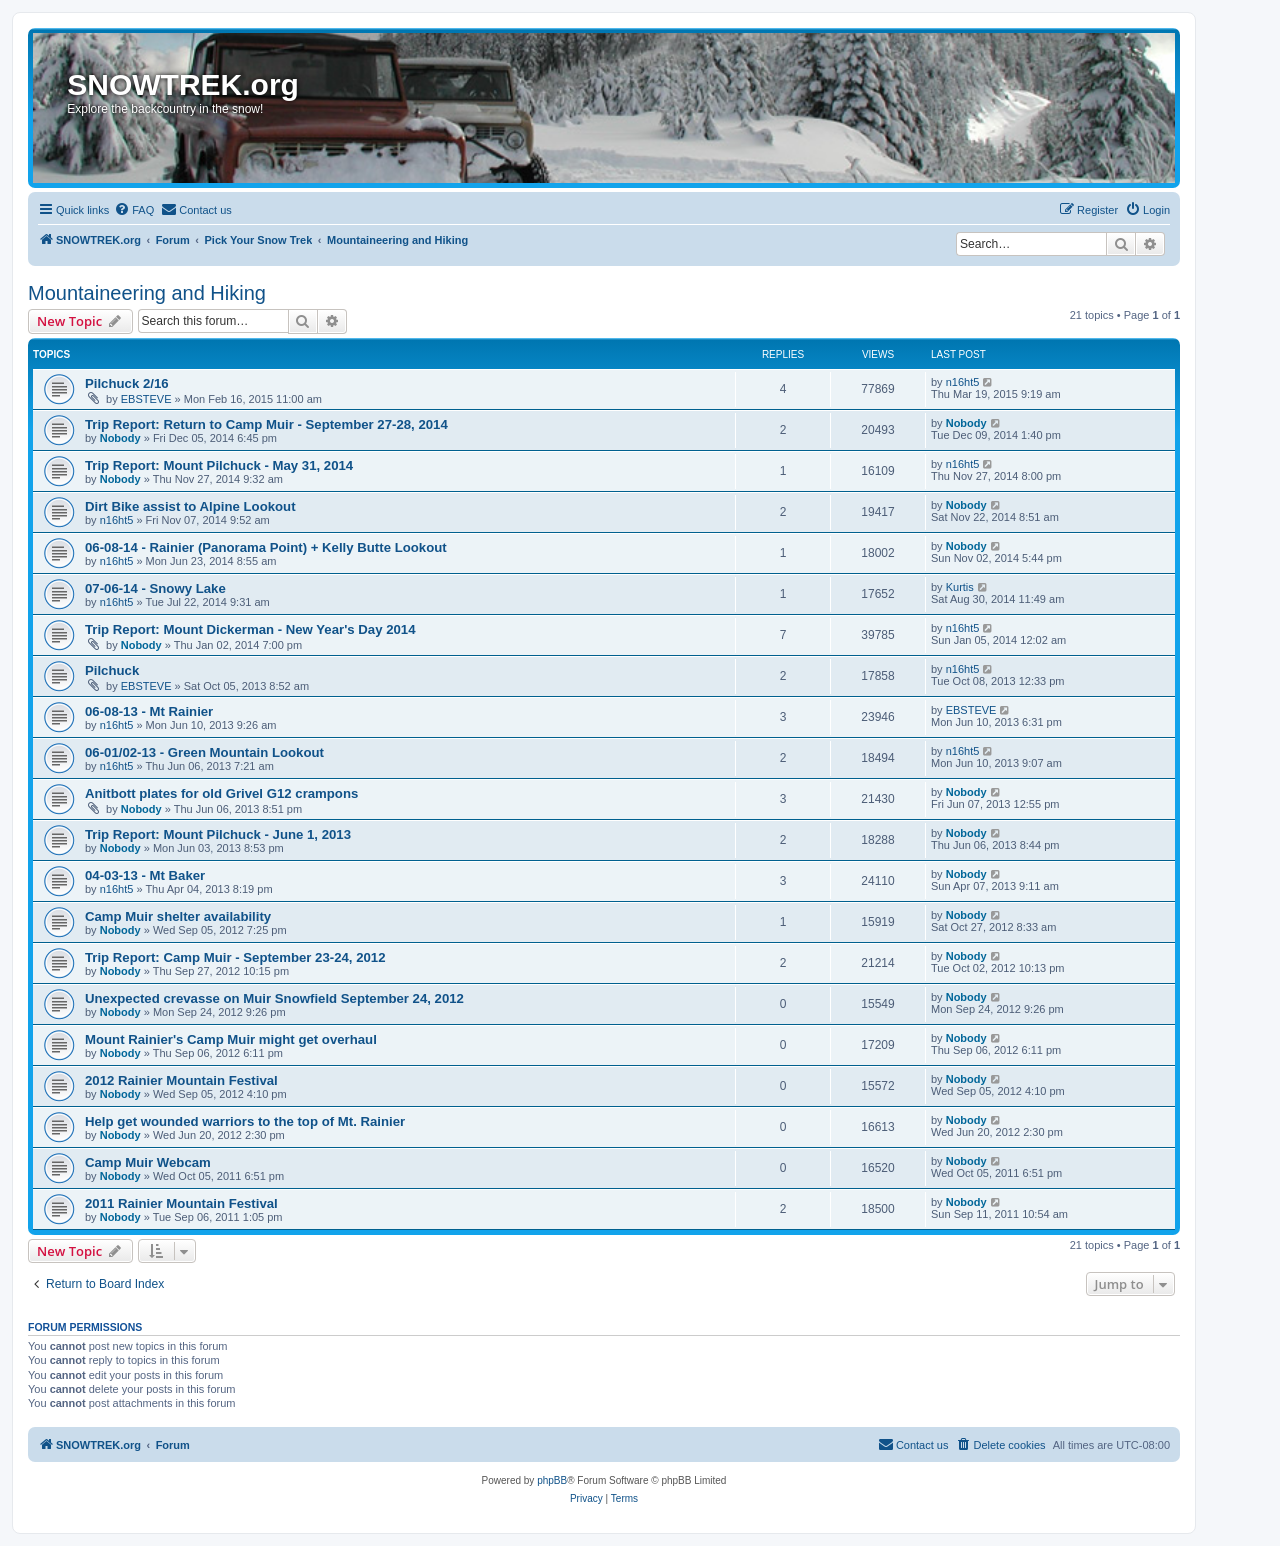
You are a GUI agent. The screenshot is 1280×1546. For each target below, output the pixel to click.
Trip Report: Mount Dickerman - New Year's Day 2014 (250, 629)
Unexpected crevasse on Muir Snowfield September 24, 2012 (274, 998)
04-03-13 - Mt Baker (145, 875)
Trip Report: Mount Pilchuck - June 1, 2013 (218, 834)
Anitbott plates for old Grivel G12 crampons (221, 793)
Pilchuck (112, 670)
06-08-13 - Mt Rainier (149, 711)
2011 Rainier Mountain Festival (181, 1203)
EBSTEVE (146, 399)
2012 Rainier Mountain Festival (181, 1080)
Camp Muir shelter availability (178, 916)
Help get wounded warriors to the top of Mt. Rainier (245, 1121)
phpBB (552, 1480)
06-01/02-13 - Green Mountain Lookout (204, 752)
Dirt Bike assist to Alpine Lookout (190, 506)
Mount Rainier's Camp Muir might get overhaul (231, 1039)
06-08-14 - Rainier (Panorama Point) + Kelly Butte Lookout (266, 547)
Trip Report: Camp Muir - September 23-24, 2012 (235, 957)
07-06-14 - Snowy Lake (155, 588)
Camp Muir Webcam (148, 1162)
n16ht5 (963, 382)
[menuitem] (134, 210)
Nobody (120, 438)
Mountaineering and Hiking (147, 293)
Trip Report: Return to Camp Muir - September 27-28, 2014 (266, 424)
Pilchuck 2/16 (127, 383)
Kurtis (960, 587)
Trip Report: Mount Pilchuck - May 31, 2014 (219, 465)
